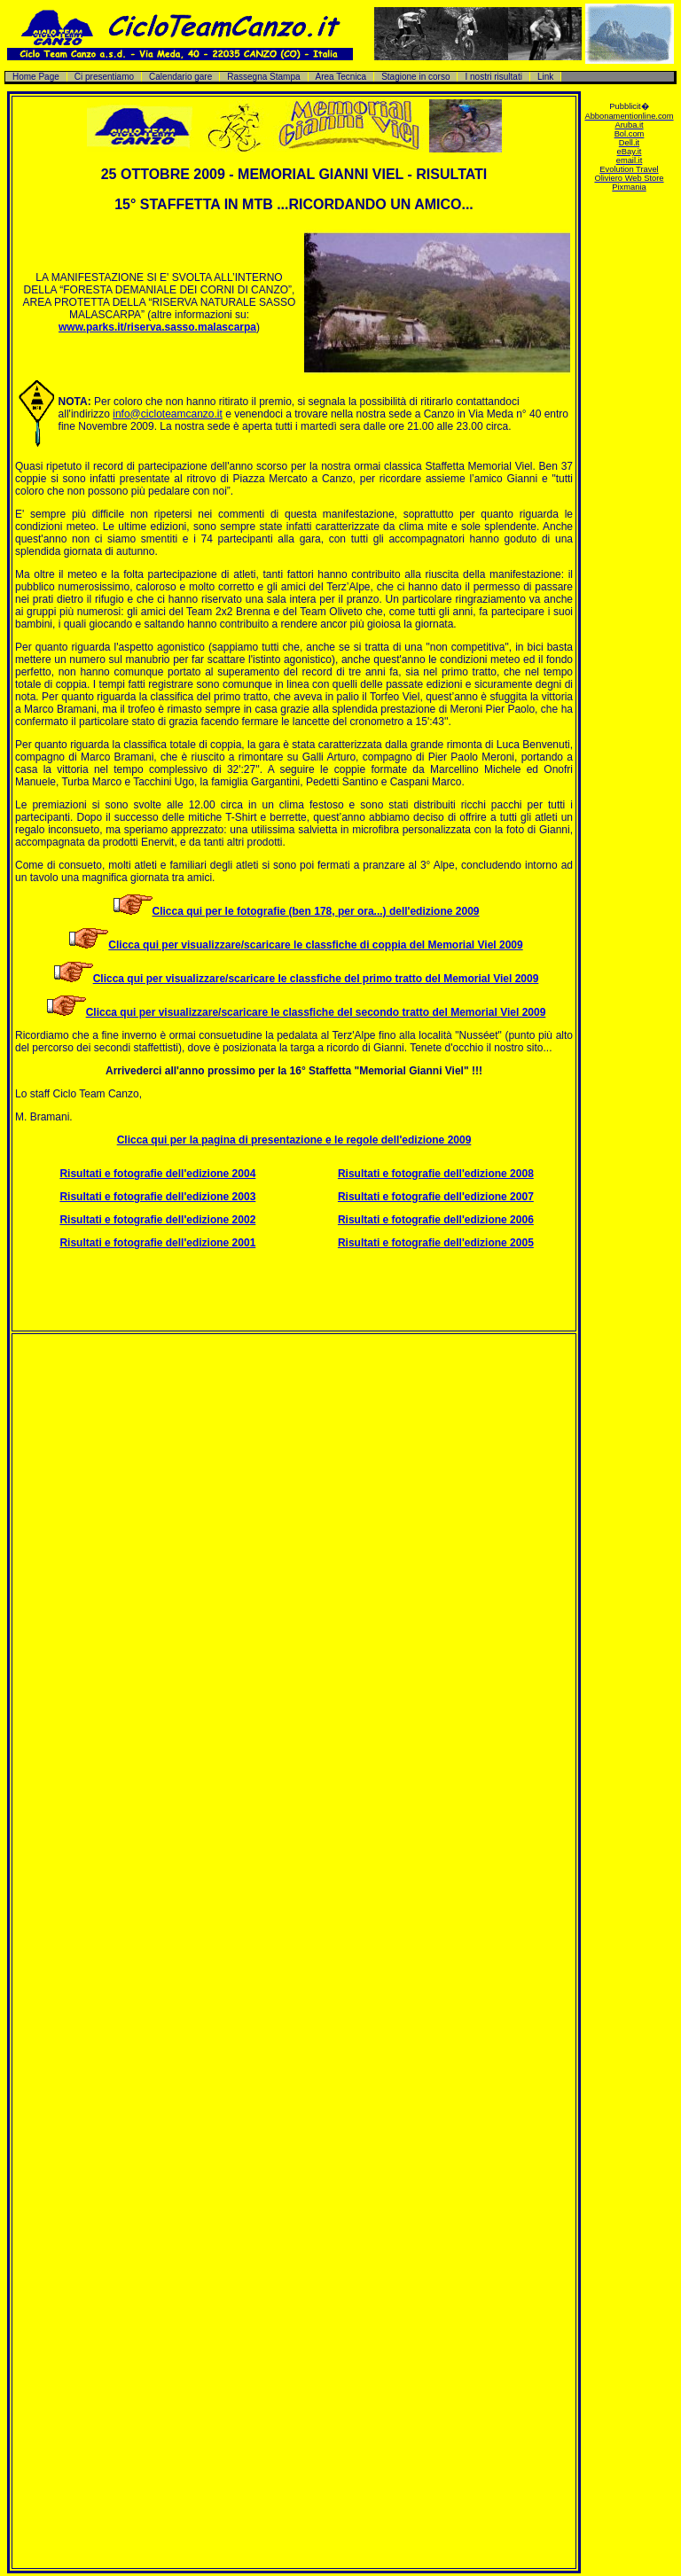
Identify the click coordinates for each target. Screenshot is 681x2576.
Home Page (35, 77)
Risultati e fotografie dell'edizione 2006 (436, 1220)
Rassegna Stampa (263, 77)
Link (545, 77)
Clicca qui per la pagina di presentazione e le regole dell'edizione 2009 (294, 1140)
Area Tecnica (341, 77)
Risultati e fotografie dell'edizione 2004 (157, 1173)
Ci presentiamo (104, 77)
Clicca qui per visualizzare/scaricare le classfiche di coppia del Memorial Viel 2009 (315, 945)
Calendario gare (180, 77)
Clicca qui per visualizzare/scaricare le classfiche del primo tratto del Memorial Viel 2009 (316, 978)
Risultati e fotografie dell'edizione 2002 (157, 1220)
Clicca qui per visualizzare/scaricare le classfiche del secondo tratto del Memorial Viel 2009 (316, 1012)
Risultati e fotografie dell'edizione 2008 (436, 1173)
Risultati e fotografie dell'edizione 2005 (436, 1243)
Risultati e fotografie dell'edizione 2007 (436, 1196)
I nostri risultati (493, 77)
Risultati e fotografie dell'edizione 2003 (157, 1196)
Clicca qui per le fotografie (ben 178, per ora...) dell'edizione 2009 (316, 911)
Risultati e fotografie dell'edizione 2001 (157, 1243)
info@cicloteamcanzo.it (168, 414)
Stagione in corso (415, 77)
